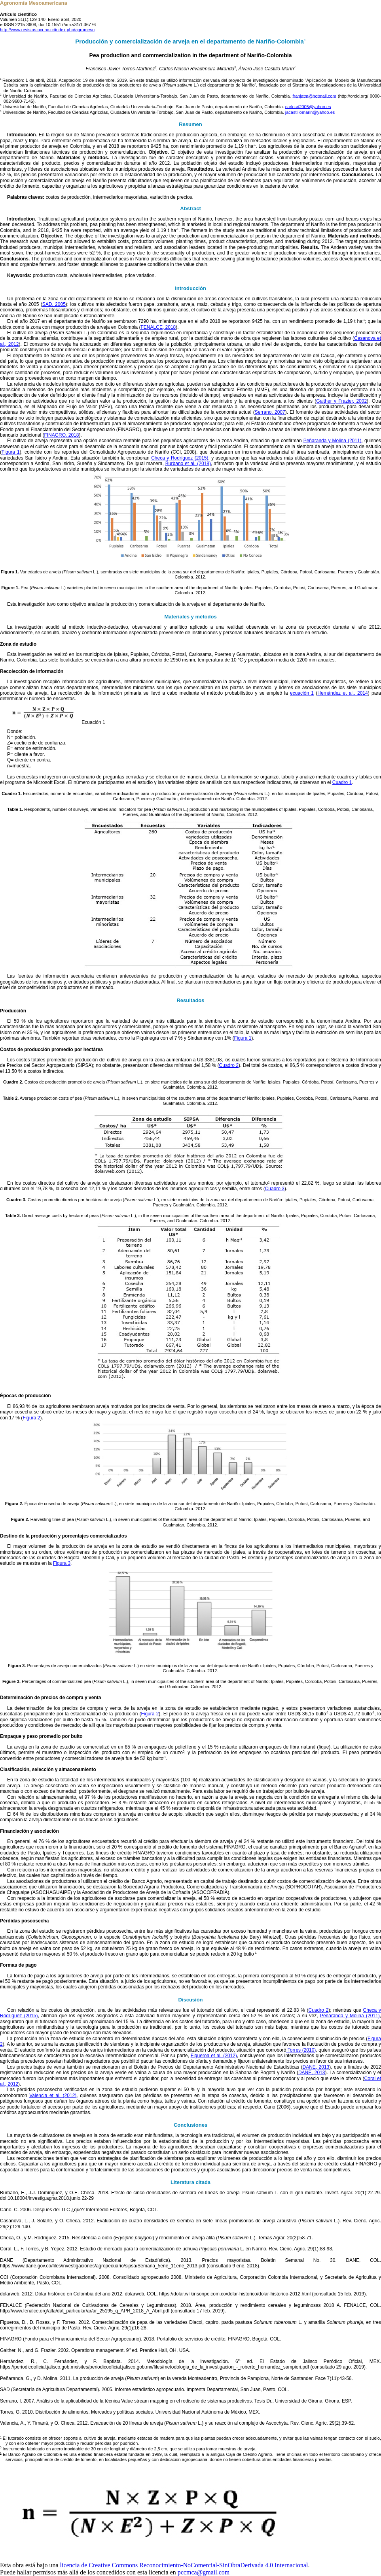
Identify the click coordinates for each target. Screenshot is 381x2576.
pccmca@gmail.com (204, 2572)
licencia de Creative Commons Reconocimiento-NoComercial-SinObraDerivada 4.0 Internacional (184, 2565)
